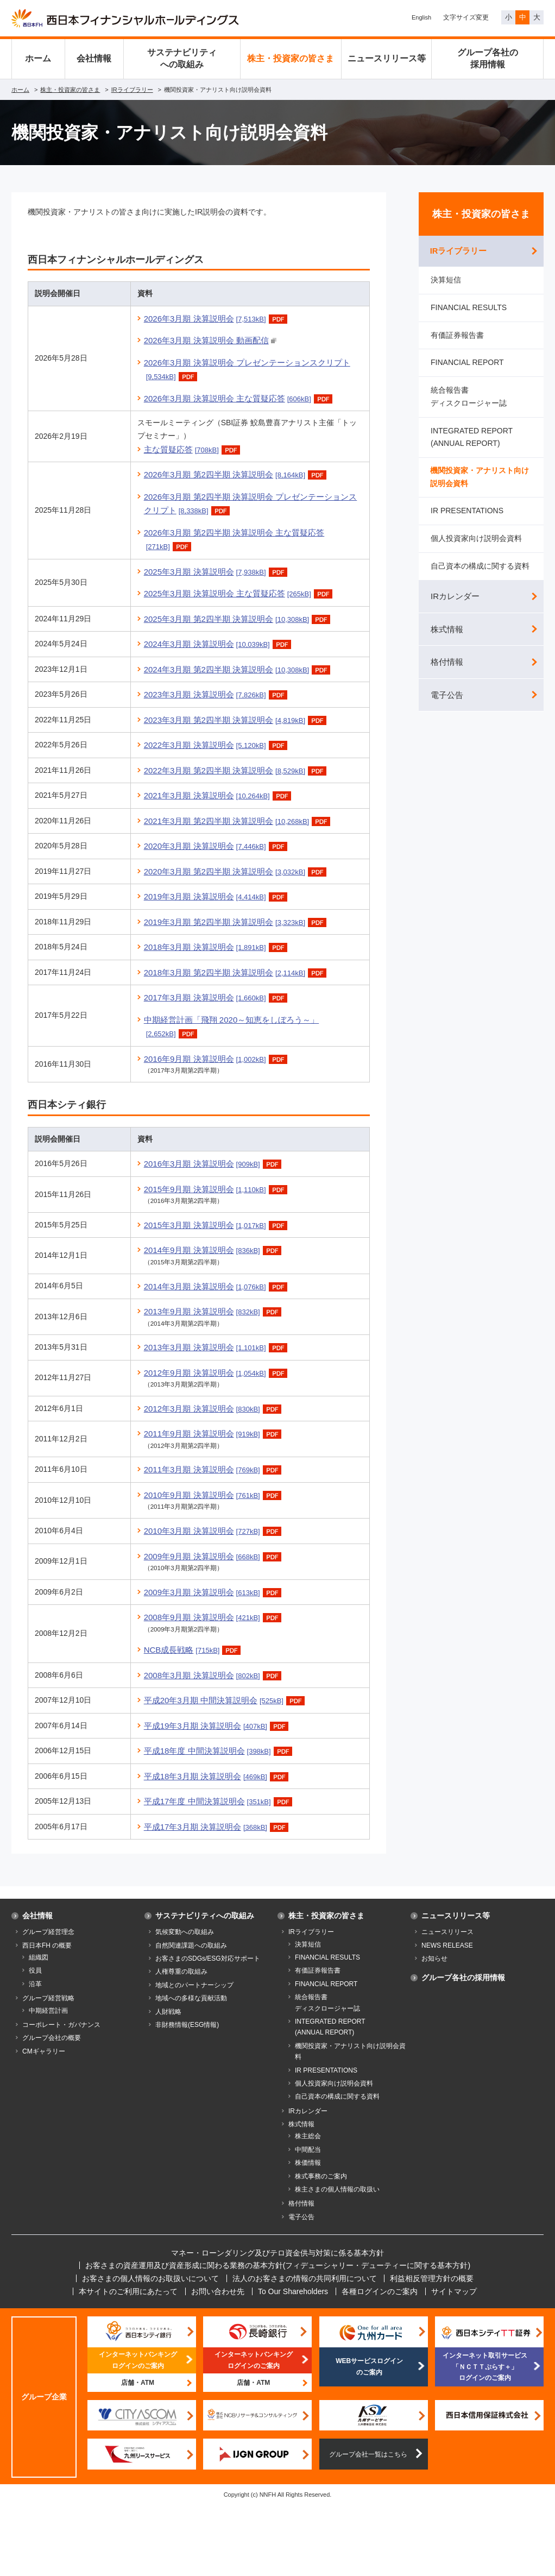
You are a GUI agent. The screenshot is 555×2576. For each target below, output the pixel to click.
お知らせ (434, 1958)
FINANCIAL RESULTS (469, 309)
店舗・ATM (137, 2382)
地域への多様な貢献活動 (191, 1998)
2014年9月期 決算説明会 (214, 1250)
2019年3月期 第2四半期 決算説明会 (236, 922)
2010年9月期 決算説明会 (214, 1495)
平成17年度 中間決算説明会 (219, 1801)
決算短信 (446, 281)
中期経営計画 (48, 2010)
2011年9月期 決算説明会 (214, 1433)
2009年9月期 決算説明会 (214, 1556)
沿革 (35, 1984)
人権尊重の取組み (181, 1971)
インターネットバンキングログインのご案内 (138, 2360)
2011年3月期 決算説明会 (214, 1469)
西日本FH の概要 (47, 1945)
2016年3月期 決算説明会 (214, 1163)
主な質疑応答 (193, 449)
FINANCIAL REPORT (467, 364)
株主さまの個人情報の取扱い (337, 2189)
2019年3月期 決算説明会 (217, 896)
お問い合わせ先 (217, 2291)
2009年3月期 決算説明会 (214, 1592)
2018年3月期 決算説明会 (217, 947)
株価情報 (308, 2162)
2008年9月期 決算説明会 (214, 1617)
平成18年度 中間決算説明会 (219, 1750)
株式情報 (447, 632)
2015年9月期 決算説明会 (217, 1189)
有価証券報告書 (457, 336)
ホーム (38, 58)
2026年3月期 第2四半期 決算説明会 (236, 474)
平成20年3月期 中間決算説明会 (225, 1700)
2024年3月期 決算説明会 (219, 643)
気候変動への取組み (184, 1932)
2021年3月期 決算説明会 (219, 795)
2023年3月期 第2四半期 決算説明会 (236, 720)
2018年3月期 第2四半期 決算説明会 (236, 972)
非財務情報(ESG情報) (187, 2025)
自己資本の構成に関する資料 (480, 568)
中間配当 (308, 2149)
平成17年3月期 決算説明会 (217, 1826)
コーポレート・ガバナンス (61, 2025)
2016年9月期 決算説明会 (217, 1058)
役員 (35, 1970)
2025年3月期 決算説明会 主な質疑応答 (239, 593)
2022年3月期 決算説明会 (217, 745)
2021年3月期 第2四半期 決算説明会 (238, 821)
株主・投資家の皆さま (290, 58)
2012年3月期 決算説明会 (214, 1408)
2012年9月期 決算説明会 (217, 1372)
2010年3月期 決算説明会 (214, 1530)
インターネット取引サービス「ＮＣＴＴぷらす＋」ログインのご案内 (485, 2367)
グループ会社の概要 (51, 2038)
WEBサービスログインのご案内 (369, 2366)
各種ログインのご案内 (380, 2291)
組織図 (38, 1957)
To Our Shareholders (293, 2291)
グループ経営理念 (48, 1932)
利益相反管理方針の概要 (432, 2278)
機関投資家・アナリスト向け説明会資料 (480, 479)
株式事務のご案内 (321, 2176)
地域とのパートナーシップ (194, 1985)
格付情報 (447, 664)
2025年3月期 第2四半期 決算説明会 (238, 618)
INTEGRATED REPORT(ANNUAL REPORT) (472, 439)
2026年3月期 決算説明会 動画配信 (206, 340)
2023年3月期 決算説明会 (217, 694)
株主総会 (308, 2136)
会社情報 (94, 58)
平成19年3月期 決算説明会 (217, 1725)
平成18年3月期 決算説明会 (217, 1776)
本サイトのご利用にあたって (128, 2291)
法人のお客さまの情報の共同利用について (304, 2278)
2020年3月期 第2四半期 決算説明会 (236, 871)
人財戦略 (168, 2012)
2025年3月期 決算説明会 (217, 571)
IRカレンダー (455, 598)
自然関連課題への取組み (191, 1945)
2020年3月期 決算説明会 (217, 846)
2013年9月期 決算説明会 (214, 1311)
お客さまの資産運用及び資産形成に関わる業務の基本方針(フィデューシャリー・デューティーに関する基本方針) (277, 2265)
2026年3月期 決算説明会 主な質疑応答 (239, 398)
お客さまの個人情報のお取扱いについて (150, 2278)
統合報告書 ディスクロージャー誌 (469, 398)
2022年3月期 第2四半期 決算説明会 (236, 770)
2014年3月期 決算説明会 (217, 1286)
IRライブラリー (132, 89)
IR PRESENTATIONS (467, 513)
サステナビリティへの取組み (182, 58)
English (421, 17)
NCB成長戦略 (194, 1649)
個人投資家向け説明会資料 (476, 541)
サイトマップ (454, 2291)
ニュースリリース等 (387, 58)
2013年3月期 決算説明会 (217, 1347)
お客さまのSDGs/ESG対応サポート (207, 1958)
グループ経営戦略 (48, 1998)
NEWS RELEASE (447, 1945)
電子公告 (447, 697)
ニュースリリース (447, 1932)
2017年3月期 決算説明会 (217, 997)
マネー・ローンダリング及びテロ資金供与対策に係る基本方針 (277, 2253)
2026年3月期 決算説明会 (217, 318)
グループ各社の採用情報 (487, 58)
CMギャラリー (43, 2051)
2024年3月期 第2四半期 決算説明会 (238, 669)
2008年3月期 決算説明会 (214, 1675)
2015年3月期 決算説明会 (217, 1225)
